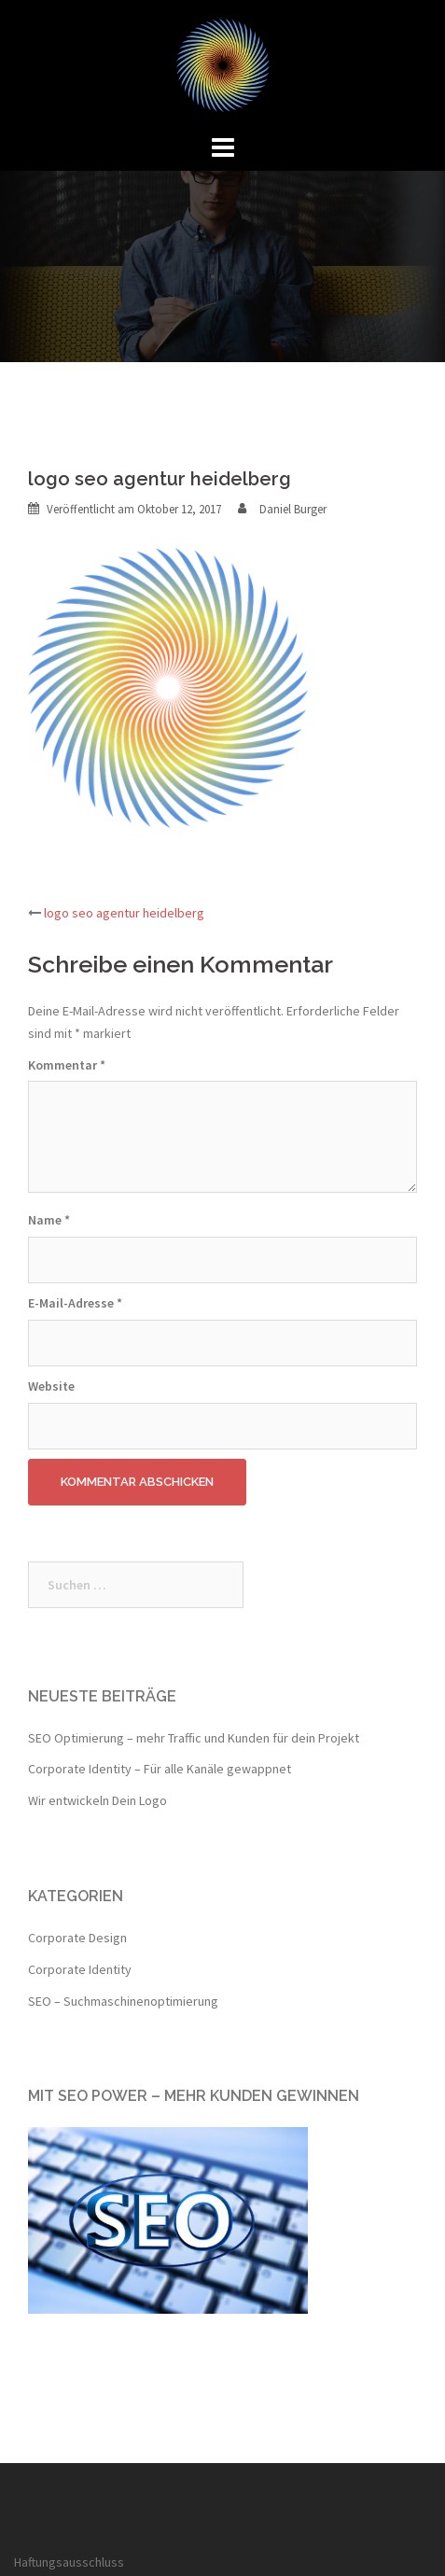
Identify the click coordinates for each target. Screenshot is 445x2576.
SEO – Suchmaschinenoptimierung (123, 2001)
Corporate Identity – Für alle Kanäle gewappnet (159, 1768)
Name (49, 1219)
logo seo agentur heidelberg (124, 912)
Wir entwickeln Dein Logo (97, 1800)
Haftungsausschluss (69, 2562)
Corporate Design (77, 1937)
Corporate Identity (80, 1969)
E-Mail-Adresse (75, 1303)
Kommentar (66, 1065)
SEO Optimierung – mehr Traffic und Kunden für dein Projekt (193, 1737)
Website (51, 1386)
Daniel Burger (293, 509)
